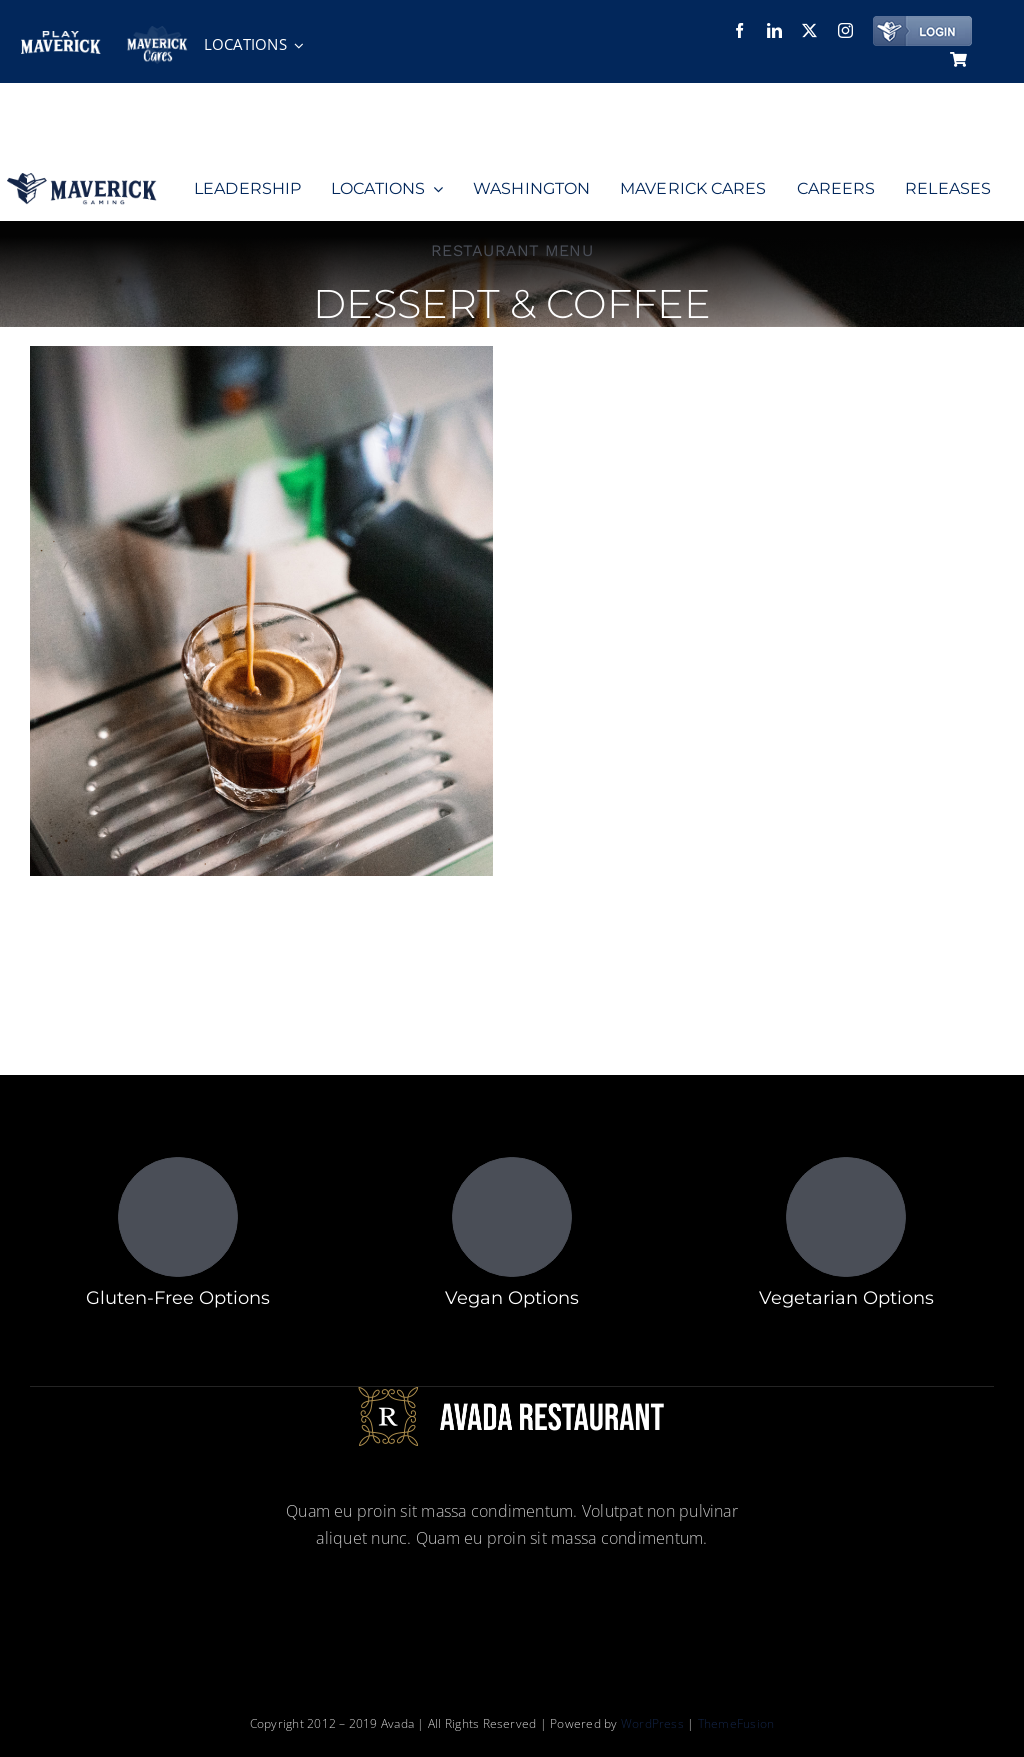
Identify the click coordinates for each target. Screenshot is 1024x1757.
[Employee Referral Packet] (530, 38)
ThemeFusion (736, 1723)
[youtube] (584, 1602)
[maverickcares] (157, 34)
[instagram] (845, 30)
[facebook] (739, 30)
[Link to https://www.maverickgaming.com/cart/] (958, 59)
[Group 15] (82, 181)
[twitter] (809, 30)
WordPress (654, 1723)
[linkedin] (774, 30)
